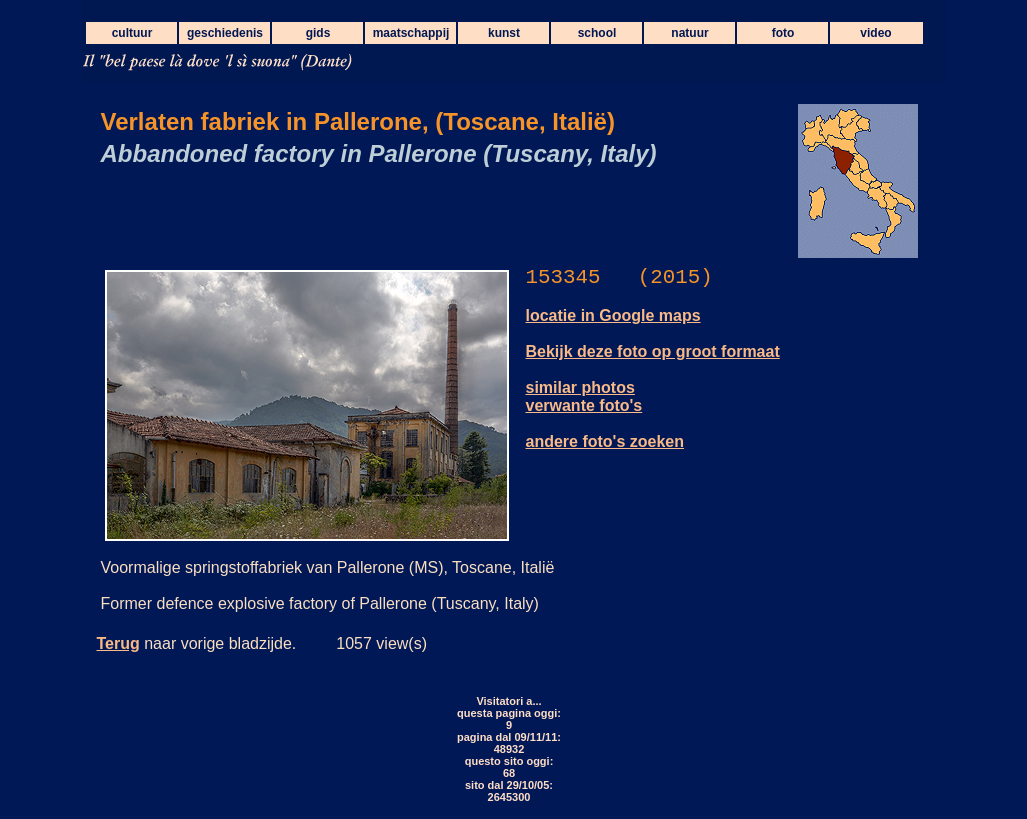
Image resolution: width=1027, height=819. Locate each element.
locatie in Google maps (613, 315)
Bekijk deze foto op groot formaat (653, 351)
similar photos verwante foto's (584, 396)
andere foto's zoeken (605, 441)
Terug (118, 643)
